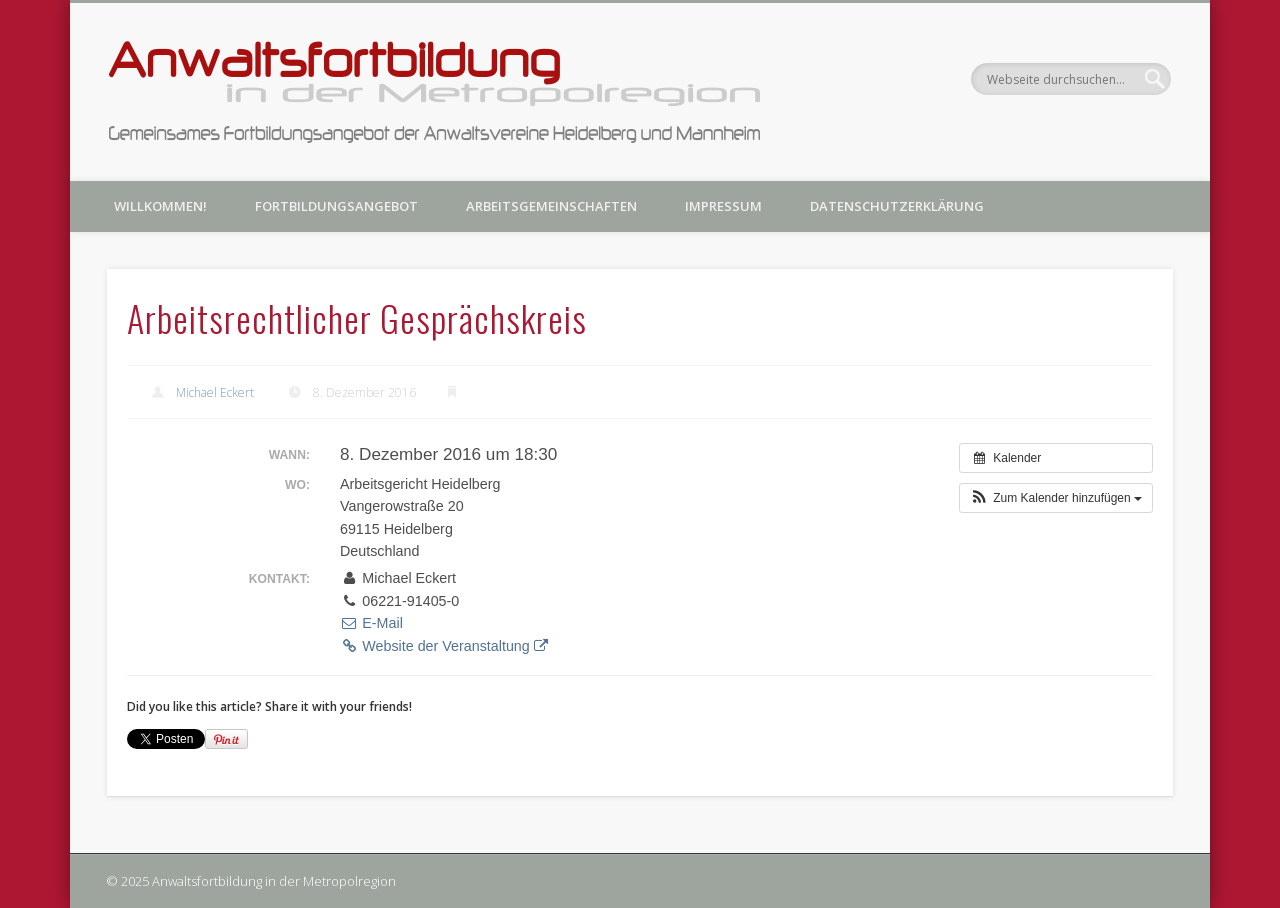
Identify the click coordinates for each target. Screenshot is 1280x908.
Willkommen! (160, 206)
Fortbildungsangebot (336, 206)
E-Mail (371, 623)
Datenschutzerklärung (897, 206)
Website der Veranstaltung (444, 646)
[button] (1056, 498)
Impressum (723, 206)
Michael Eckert (215, 392)
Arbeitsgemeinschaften (551, 206)
